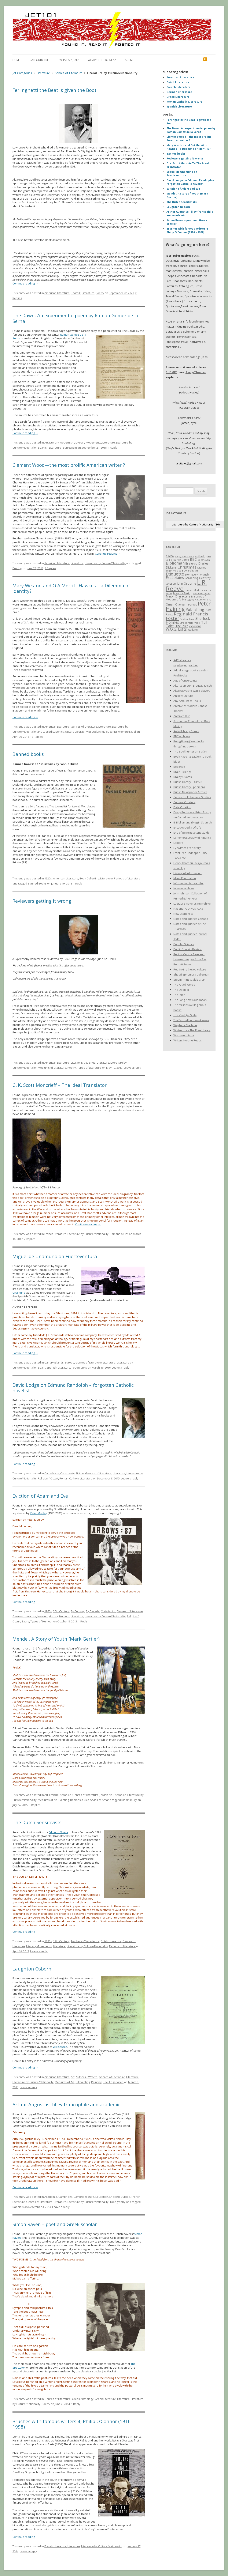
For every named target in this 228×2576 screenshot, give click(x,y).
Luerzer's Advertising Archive (192, 903)
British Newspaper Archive (190, 792)
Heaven (42, 1616)
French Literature (55, 1234)
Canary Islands (54, 1362)
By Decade (93, 1611)
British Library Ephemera (189, 787)
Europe (69, 1362)
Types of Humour (41, 1621)
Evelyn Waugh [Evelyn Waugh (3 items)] (200, 574)
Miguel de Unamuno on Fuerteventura (54, 1256)
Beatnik (76, 293)
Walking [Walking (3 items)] (193, 629)
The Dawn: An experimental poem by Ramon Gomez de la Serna (75, 318)
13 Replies (36, 737)
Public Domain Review (187, 949)
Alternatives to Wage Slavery (191, 691)
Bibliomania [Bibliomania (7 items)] (177, 563)
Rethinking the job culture (189, 969)
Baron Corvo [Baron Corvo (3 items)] (181, 560)
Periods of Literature (127, 878)
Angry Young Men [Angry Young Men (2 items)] (184, 556)
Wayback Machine (185, 1025)
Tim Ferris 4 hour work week (191, 1020)
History (53, 1616)
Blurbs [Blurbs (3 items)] (193, 563)
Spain (41, 1367)
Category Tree (40, 60)
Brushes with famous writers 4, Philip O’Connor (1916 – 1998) (73, 2424)
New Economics (183, 914)
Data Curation (182, 807)
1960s (48, 1611)
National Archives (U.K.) (188, 908)
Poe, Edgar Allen (113, 2082)
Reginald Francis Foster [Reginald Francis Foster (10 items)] (187, 616)
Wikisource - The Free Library (191, 1030)
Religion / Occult (48, 1478)
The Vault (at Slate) (185, 1015)
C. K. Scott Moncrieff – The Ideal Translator (59, 1085)
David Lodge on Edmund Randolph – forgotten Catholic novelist (72, 1387)
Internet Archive (183, 888)
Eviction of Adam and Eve (40, 1496)
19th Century (61, 1941)
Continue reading (25, 283)
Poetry (100, 293)
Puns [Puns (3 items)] (208, 610)
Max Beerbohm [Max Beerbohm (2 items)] (201, 593)
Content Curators (184, 802)
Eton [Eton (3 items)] (188, 574)
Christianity (67, 1473)
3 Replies (35, 1805)
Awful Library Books (186, 731)
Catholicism (51, 1473)
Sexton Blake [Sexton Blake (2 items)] (187, 619)
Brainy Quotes (182, 777)
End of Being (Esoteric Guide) (191, 832)
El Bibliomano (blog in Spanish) (192, 822)
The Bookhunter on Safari (190, 751)
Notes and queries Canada (190, 919)
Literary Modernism (61, 442)
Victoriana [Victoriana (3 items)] (195, 626)
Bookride (179, 767)
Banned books (28, 754)
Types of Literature (89, 1068)
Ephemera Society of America (192, 838)
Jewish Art (106, 1795)
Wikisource (60, 2047)
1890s (48, 1941)
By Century (78, 1611)
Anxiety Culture (183, 696)
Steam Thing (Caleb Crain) (189, 979)
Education (101, 2197)
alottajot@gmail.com (189, 463)
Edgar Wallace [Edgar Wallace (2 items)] (173, 570)
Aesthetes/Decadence (85, 1941)
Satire (25, 1621)
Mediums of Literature (52, 1068)
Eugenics (58, 731)
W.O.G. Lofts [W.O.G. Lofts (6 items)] (176, 629)
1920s (48, 878)
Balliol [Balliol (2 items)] (169, 559)
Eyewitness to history (187, 848)
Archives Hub (181, 716)
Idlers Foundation (184, 878)
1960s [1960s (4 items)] (170, 556)
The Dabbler (181, 990)
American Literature (57, 293)
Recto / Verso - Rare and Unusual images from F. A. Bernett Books (189, 959)
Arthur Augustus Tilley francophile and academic (66, 2104)
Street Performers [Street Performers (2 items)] (190, 622)
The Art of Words (184, 985)
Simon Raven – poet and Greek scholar (54, 2224)
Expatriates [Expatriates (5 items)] (175, 577)
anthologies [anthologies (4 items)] (203, 556)
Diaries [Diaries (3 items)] (201, 567)
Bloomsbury (129, 1800)
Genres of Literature (84, 726)
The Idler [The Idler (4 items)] (181, 626)
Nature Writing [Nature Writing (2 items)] (203, 599)
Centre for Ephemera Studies (192, 797)
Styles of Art (98, 1800)
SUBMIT (171, 372)
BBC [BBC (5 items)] (193, 559)
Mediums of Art (47, 1800)
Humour (64, 1616)
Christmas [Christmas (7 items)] (186, 567)
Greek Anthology (82, 2399)
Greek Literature (105, 2399)
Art (46, 442)
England (114, 2197)
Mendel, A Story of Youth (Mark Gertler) (56, 1639)
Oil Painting (83, 2082)
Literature (88, 293)
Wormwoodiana (183, 1035)
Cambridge (65, 2197)
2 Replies (30, 1239)
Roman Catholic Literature (75, 1478)
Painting (64, 1800)
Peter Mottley (38, 1513)
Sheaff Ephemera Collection (191, 974)
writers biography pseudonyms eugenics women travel (100, 731)
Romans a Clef (119, 1234)
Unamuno (18, 1292)
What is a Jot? (68, 60)
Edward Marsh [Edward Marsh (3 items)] (191, 570)
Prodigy (17, 568)
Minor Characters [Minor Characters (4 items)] (178, 596)
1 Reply (112, 447)
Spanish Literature (50, 447)
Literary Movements (88, 442)
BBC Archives (181, 736)
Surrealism (70, 447)
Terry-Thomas (195, 372)
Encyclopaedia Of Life (187, 827)
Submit (130, 60)
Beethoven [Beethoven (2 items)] (204, 559)
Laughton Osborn (31, 1968)
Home (16, 60)
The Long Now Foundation (190, 1000)
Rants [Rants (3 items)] (169, 614)
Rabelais (18, 2207)
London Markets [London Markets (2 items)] (193, 590)
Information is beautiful (188, 883)
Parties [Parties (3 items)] (192, 604)
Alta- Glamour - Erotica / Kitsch (192, 685)
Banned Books (37, 883)
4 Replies (50, 568)
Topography (79, 1367)
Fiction (80, 1473)
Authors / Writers (87, 2077)
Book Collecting (89, 878)
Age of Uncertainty (185, 680)
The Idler (179, 995)
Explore (178, 843)
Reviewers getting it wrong (41, 901)
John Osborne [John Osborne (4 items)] (186, 583)
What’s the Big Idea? (102, 60)
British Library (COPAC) (187, 782)
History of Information (187, 873)
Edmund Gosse (58, 1832)
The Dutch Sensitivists (37, 1822)
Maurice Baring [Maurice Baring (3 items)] (182, 593)
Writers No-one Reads (187, 1040)
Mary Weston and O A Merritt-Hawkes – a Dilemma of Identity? (71, 588)
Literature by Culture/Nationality (105, 563)
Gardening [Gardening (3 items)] (191, 578)
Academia (50, 2197)
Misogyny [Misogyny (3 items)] (188, 599)
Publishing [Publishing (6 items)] (195, 609)
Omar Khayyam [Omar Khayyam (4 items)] (176, 604)
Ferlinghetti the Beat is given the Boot (54, 90)
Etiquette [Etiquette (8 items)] (175, 574)
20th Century (61, 1611)
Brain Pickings (182, 772)
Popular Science (183, 944)
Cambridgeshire (84, 2197)
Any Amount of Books (187, 701)
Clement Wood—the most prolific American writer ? (68, 465)
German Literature (24, 1616)
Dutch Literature (111, 1941)
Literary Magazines (83, 1062)
